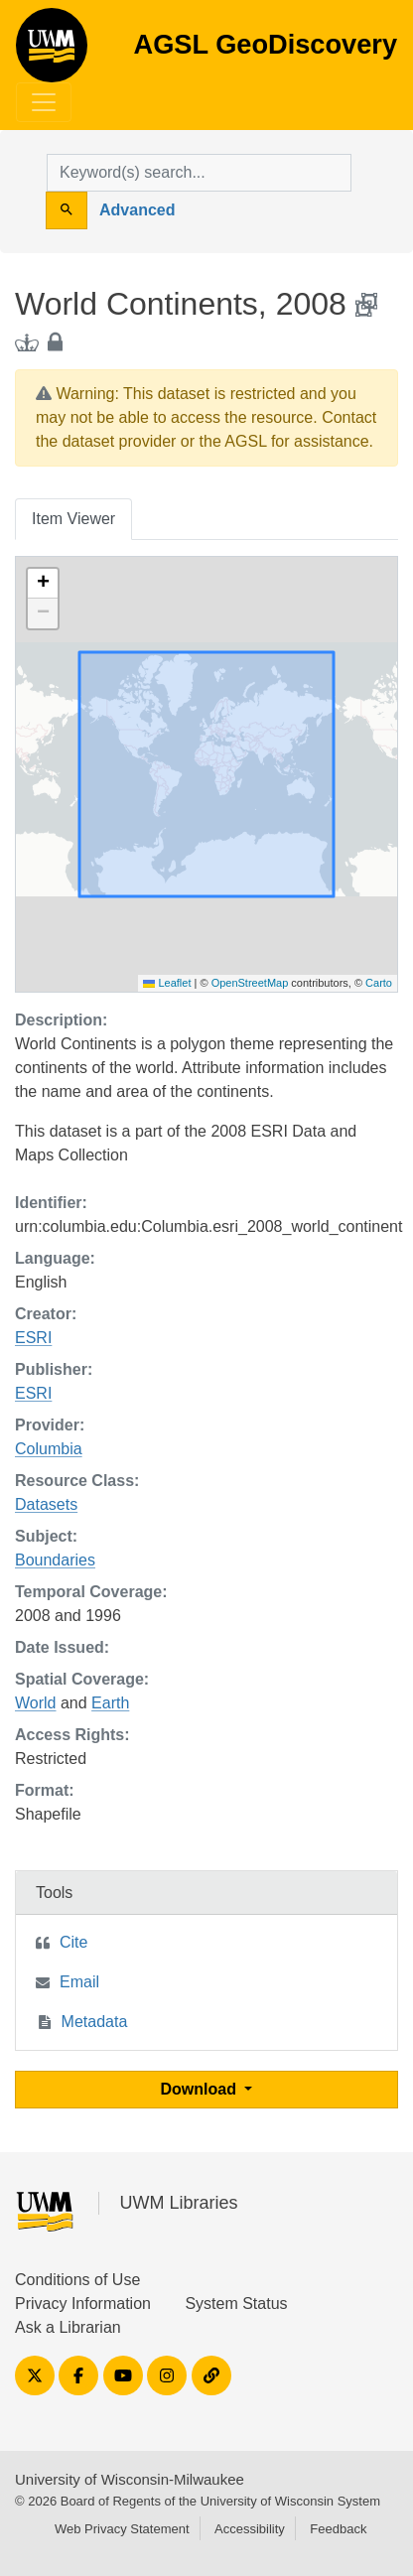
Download (201, 2089)
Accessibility (249, 2528)
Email (79, 1981)
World (36, 1703)
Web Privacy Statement (122, 2528)
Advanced (137, 210)
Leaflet (167, 983)
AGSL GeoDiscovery (51, 51)
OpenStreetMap (250, 983)
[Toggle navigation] (43, 102)
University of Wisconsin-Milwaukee (129, 2479)
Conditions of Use (77, 2279)
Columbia (48, 1448)
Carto (378, 983)
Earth (110, 1703)
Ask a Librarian (68, 2327)
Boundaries (55, 1560)
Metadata (95, 2021)
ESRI (33, 1337)
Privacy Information (83, 2303)
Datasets (46, 1504)
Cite (73, 1942)
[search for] (199, 173)
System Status (236, 2303)
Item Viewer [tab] (73, 518)
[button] (43, 584)
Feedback (338, 2528)
